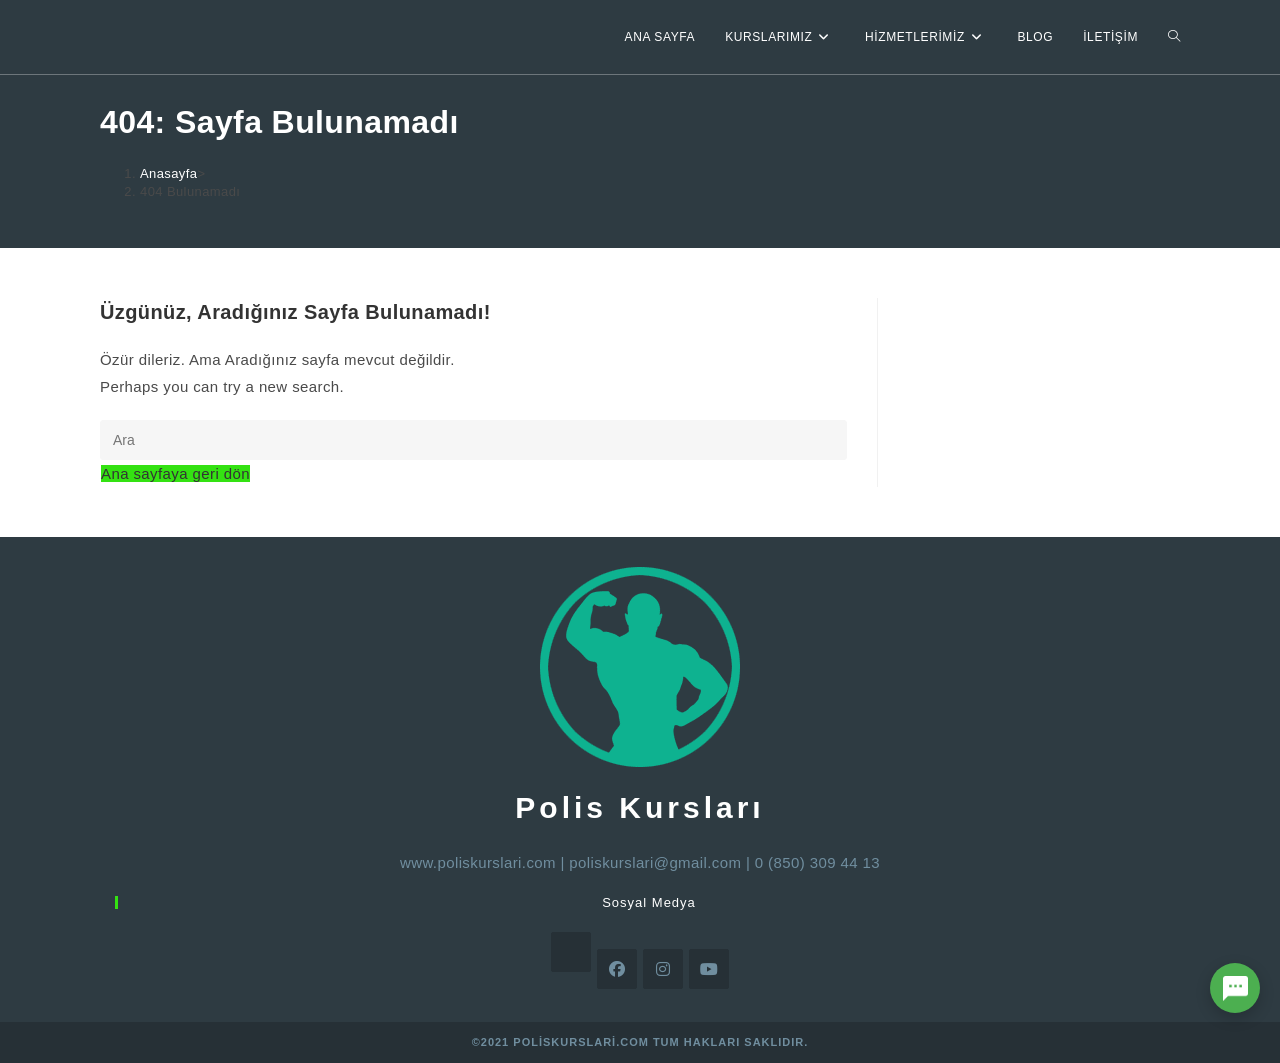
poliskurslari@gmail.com (655, 862)
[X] (571, 952)
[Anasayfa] (168, 173)
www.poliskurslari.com (478, 862)
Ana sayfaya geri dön (175, 473)
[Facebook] (617, 969)
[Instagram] (663, 969)
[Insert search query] (473, 440)
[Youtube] (709, 969)
